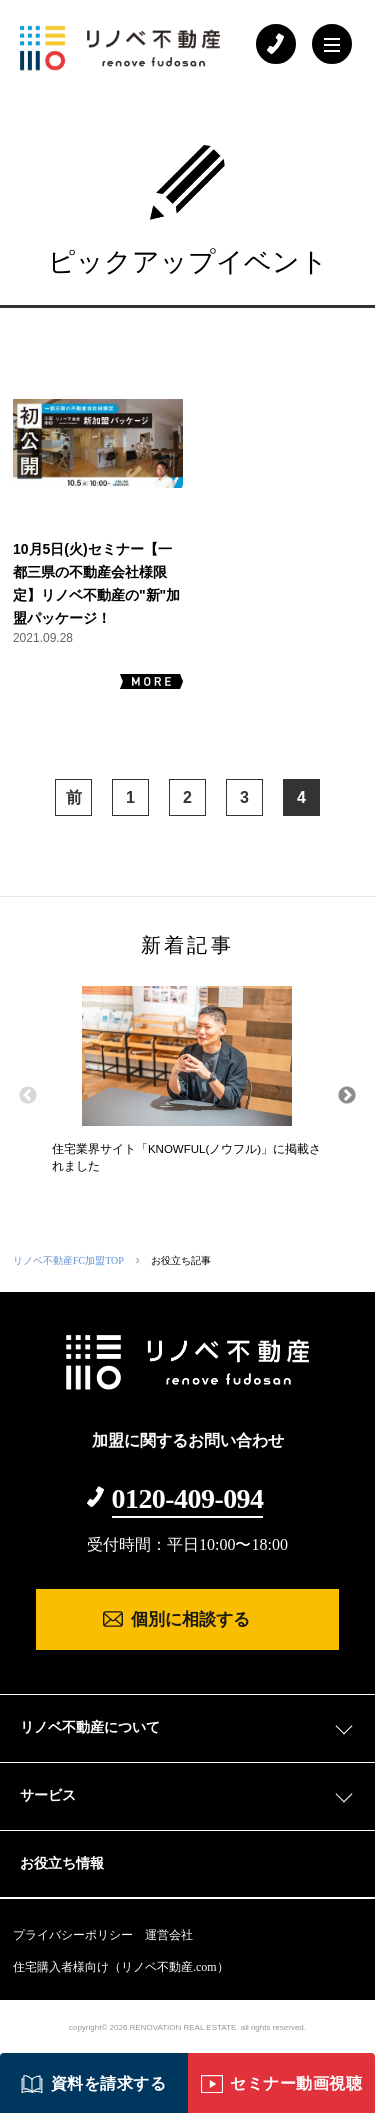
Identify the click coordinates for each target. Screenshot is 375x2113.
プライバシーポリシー (73, 1935)
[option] (187, 1087)
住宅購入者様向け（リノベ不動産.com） (121, 1967)
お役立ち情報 (62, 1863)
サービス (48, 1795)
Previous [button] (28, 1096)
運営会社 (169, 1935)
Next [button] (347, 1096)
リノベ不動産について (90, 1727)
